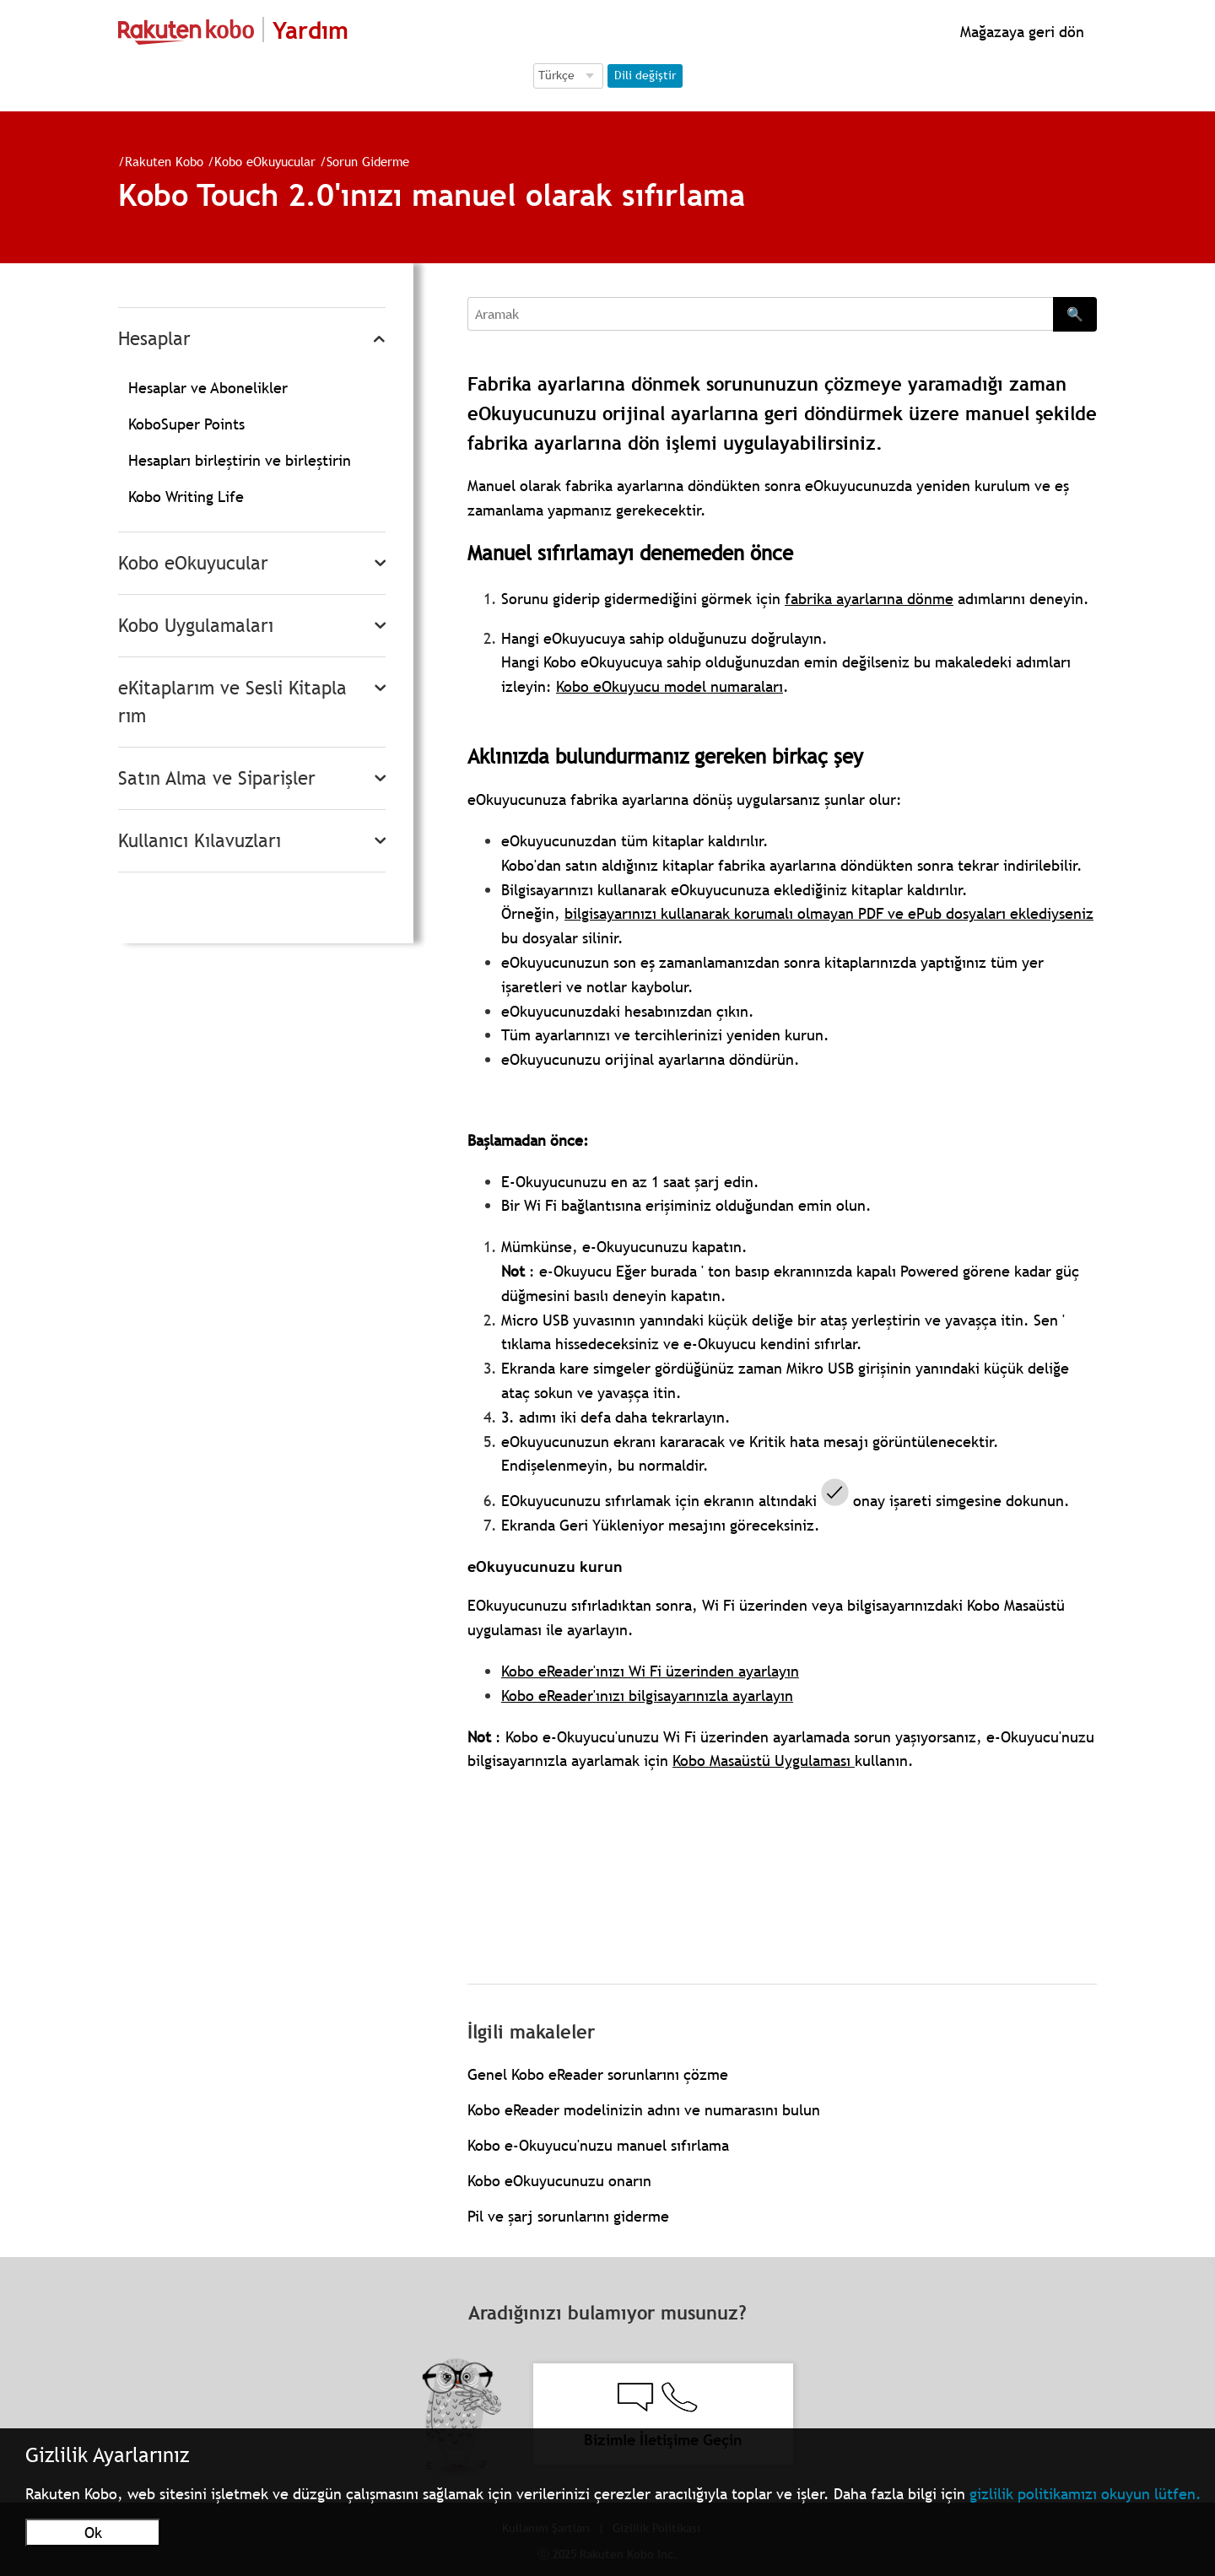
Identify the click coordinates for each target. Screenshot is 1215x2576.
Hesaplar (154, 338)
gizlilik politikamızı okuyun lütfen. (1085, 2493)
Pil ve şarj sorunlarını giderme (568, 2216)
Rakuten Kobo (164, 161)
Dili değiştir (645, 75)
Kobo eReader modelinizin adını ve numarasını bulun (643, 2110)
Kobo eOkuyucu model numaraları (669, 686)
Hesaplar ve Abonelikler (208, 387)
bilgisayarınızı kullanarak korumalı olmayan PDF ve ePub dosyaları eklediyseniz (829, 913)
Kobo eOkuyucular (265, 161)
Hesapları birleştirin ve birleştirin (239, 460)
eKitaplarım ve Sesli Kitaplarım (232, 702)
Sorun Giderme (368, 161)
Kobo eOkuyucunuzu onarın (559, 2180)
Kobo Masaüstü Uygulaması (763, 1760)
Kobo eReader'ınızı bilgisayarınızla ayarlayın (647, 1695)
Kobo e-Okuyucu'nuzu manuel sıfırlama (598, 2145)
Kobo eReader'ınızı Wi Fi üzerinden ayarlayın (650, 1671)
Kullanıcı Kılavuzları (199, 840)
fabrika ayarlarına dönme (869, 598)
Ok (93, 2532)
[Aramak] (760, 314)
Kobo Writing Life (186, 496)
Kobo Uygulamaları (195, 625)
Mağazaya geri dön (1020, 31)
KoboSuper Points (186, 424)
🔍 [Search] (1074, 314)
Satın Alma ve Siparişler (217, 778)
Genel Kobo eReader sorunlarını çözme (597, 2074)
